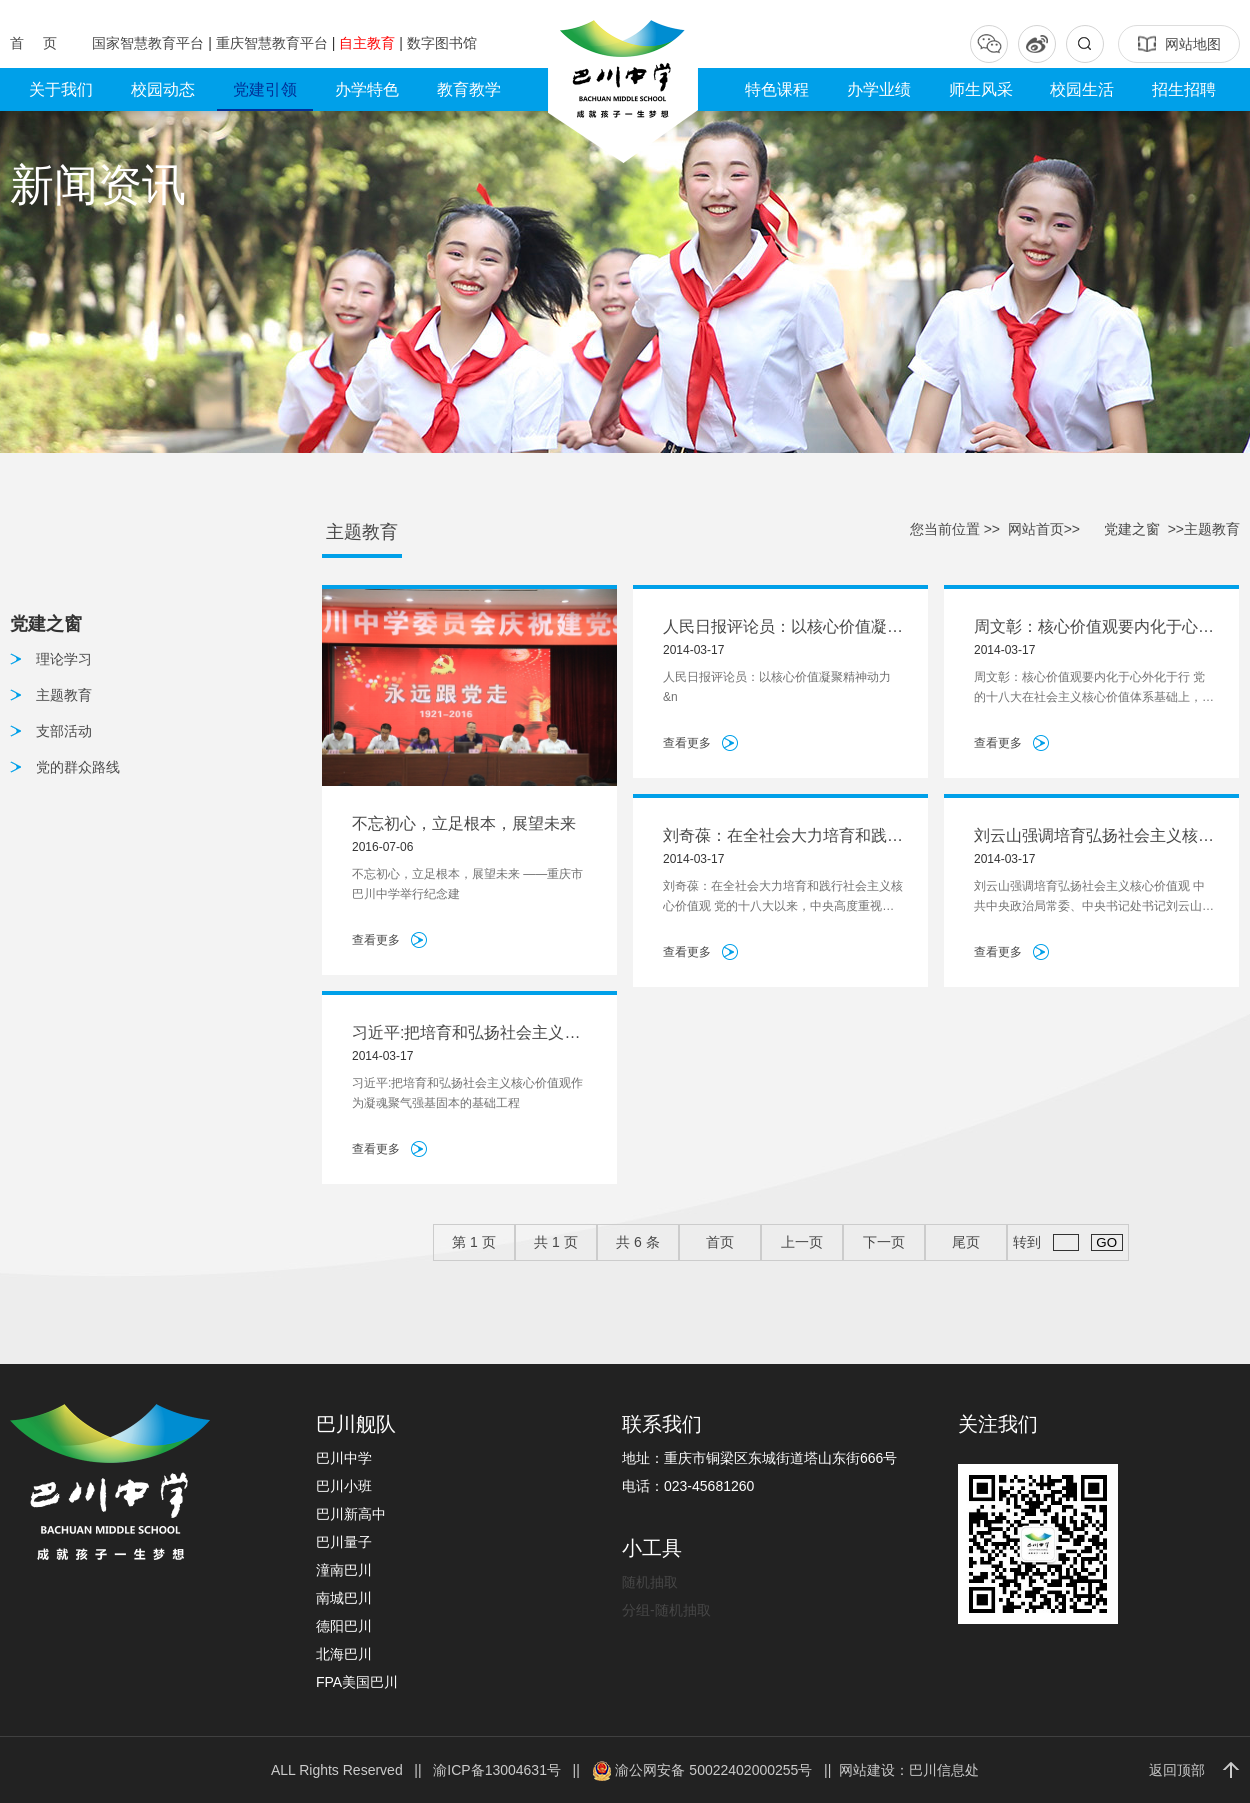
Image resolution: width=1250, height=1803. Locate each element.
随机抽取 (650, 1582)
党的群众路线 (78, 767)
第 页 (474, 1242)
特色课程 (777, 89)
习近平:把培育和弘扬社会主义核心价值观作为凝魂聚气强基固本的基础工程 (472, 1034)
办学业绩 (879, 89)
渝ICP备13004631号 (497, 1770)
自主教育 (369, 43)
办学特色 (367, 89)
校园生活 (1082, 89)
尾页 (966, 1242)
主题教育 (64, 695)
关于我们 (61, 89)
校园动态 (163, 89)
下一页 (884, 1242)
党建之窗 (1132, 529)
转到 (1067, 1242)
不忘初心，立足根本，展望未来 (464, 823)
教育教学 (469, 89)
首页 (720, 1242)
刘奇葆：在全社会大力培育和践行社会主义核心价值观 (783, 837)
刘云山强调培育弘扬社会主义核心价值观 (1094, 837)
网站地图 (1179, 44)
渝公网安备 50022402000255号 (702, 1770)
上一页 (802, 1242)
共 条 (638, 1242)
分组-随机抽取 (666, 1610)
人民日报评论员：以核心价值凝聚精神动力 (783, 628)
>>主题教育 (1204, 529)
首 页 (35, 43)
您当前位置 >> (955, 529)
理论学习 (64, 659)
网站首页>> (1044, 529)
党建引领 (265, 89)
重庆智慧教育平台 (274, 43)
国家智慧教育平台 (150, 43)
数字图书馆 (442, 43)
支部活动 (64, 731)
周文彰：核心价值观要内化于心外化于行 (1094, 628)
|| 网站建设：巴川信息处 (897, 1770)
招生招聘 (1184, 89)
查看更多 (376, 940)
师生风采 (981, 89)
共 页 (556, 1242)
